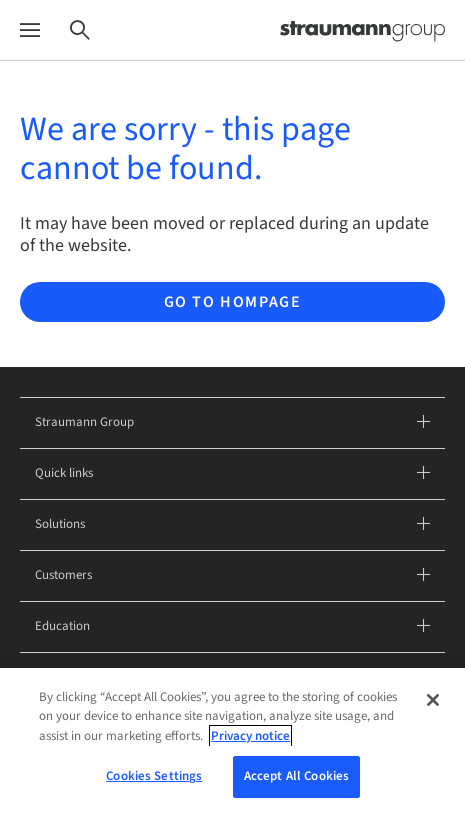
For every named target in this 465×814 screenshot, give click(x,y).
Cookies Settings (154, 776)
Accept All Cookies (296, 776)
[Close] (433, 700)
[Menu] (30, 30)
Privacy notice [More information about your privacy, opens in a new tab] (250, 736)
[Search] (80, 30)
